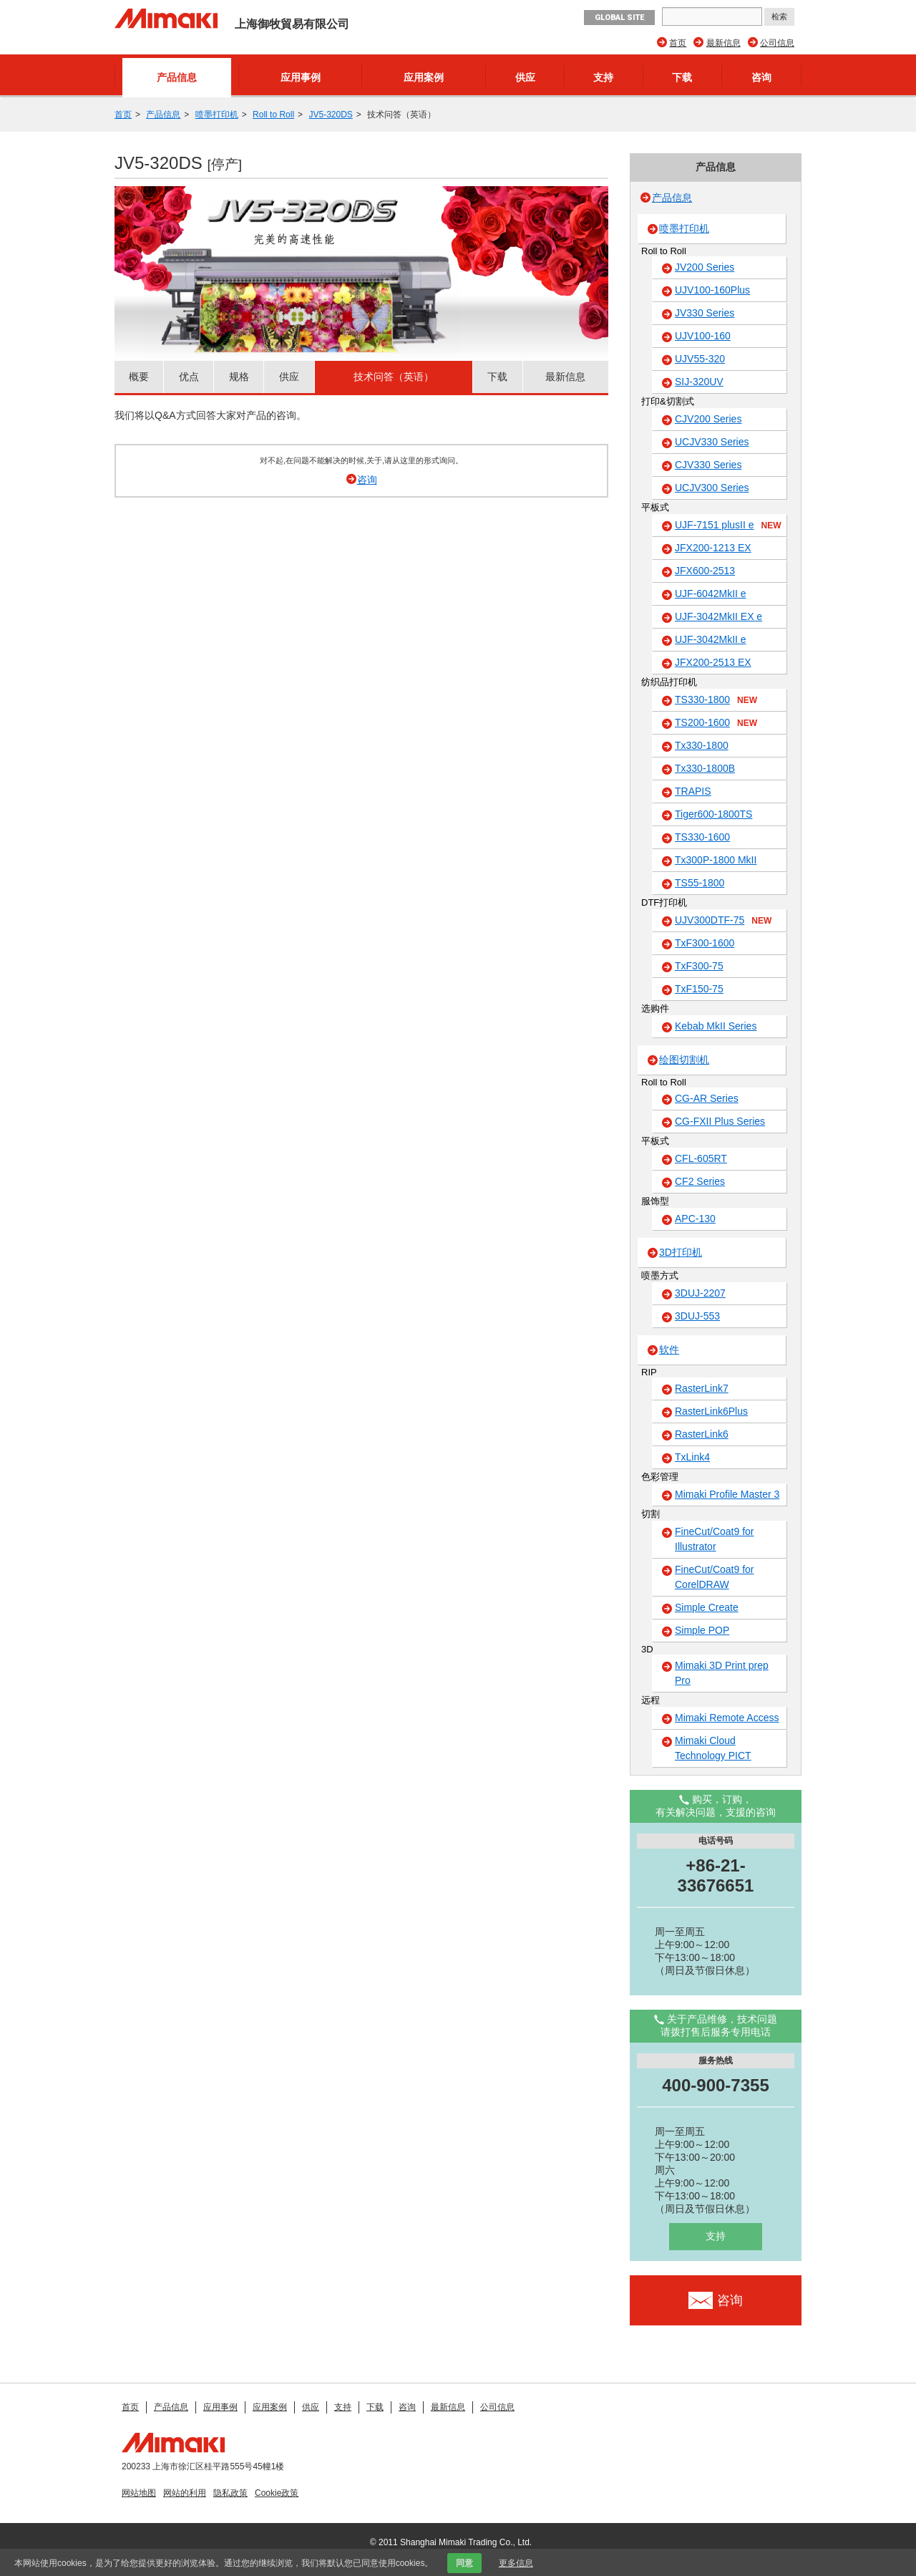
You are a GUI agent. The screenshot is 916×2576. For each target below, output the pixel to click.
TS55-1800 (699, 882)
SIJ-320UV (699, 381)
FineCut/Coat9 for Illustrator (714, 1539)
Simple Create (707, 1607)
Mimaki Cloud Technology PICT (713, 1748)
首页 (677, 43)
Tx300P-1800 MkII (715, 860)
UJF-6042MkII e (710, 593)
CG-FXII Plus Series (720, 1121)
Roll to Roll (273, 115)
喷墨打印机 (216, 115)
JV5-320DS (330, 115)
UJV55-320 (700, 358)
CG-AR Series (707, 1098)
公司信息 (777, 43)
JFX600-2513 (705, 570)
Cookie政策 (276, 2493)
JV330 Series (704, 313)
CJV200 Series (708, 419)
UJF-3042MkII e (710, 639)
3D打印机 (680, 1252)
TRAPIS (693, 791)
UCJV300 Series (712, 487)
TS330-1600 (702, 837)
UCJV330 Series (712, 441)
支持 (603, 77)
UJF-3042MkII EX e (718, 616)
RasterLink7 (702, 1388)
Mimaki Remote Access (727, 1717)
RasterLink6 (702, 1434)
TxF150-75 (699, 988)
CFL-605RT (701, 1158)
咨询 (761, 77)
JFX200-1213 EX (713, 547)
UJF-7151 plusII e (728, 525)
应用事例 (301, 77)
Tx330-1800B (705, 768)
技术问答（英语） (394, 376)
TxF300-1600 (704, 943)
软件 (669, 1349)
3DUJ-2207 (700, 1293)
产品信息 (177, 77)
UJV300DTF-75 (723, 920)
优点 (189, 376)
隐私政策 (230, 2493)
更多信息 (516, 2563)
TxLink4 (692, 1457)
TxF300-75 (699, 966)
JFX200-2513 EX (713, 662)
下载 (682, 77)
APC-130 (695, 1218)
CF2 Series (700, 1181)
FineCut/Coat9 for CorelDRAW (714, 1577)
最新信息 (723, 43)
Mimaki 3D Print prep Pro (722, 1673)
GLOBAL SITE (619, 17)
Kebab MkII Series (715, 1026)
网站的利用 (184, 2493)
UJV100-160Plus (712, 290)
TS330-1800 (716, 700)
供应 (525, 77)
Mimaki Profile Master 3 (727, 1494)
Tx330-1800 (702, 745)
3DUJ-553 (697, 1316)
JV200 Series (704, 267)
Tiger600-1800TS (713, 814)
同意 (464, 2563)
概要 (139, 376)
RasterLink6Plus (711, 1411)
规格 (239, 376)
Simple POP (702, 1630)
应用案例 (424, 77)
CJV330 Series (708, 464)
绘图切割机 (684, 1059)
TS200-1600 (716, 723)
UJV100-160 (703, 336)
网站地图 (139, 2493)
